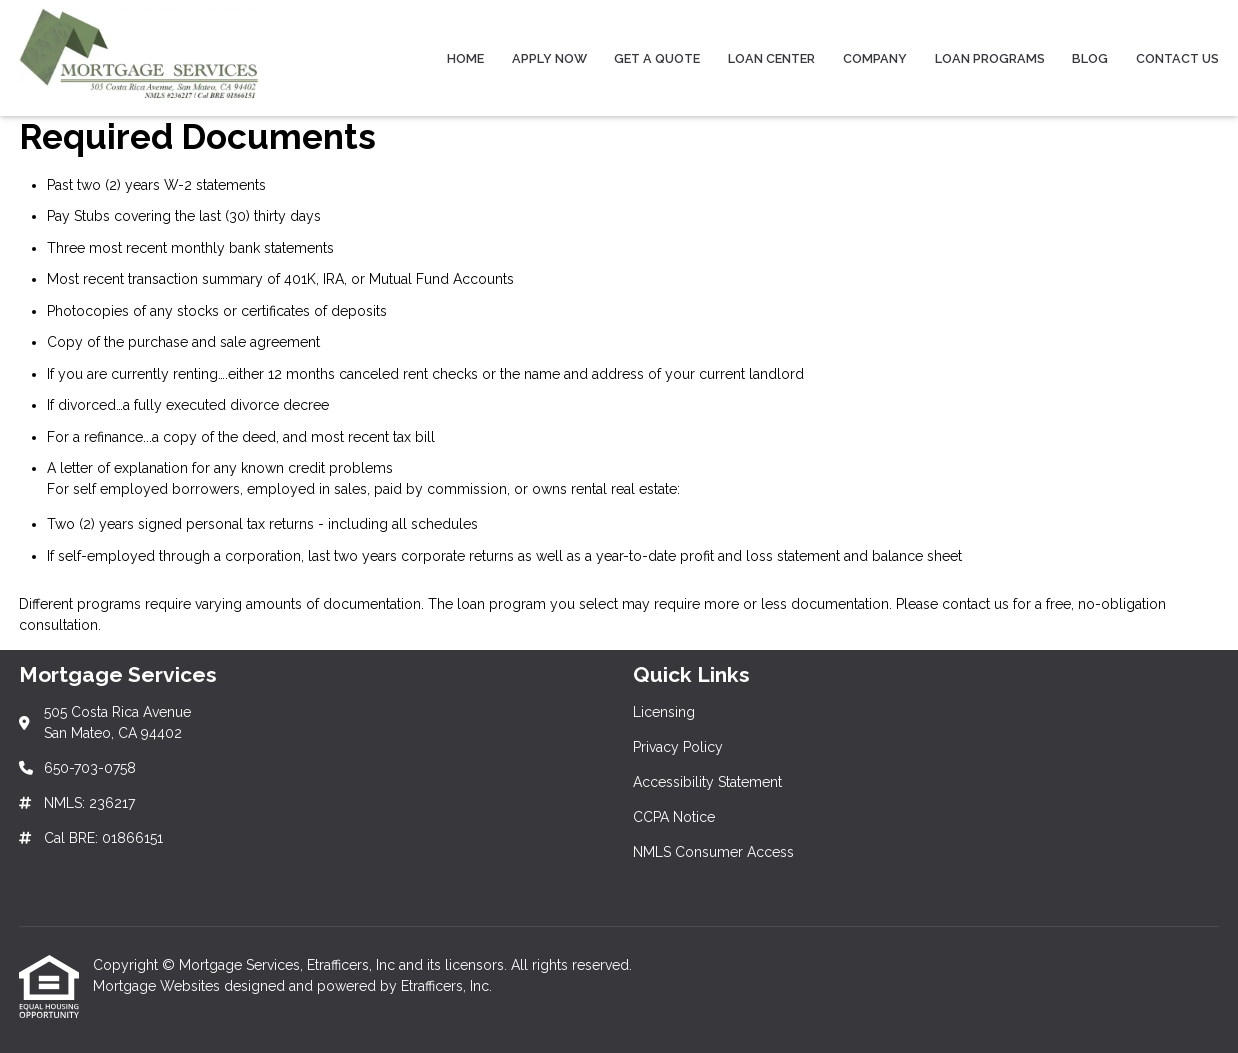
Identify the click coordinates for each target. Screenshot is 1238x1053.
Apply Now (549, 58)
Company (875, 58)
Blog (1090, 58)
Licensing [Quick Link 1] (664, 712)
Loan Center (771, 58)
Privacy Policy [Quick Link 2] (678, 747)
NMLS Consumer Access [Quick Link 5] (713, 852)
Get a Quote (657, 58)
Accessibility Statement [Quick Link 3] (707, 782)
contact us (975, 604)
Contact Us (1177, 58)
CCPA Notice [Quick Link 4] (674, 817)
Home (465, 58)
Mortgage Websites (158, 986)
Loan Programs (990, 58)
